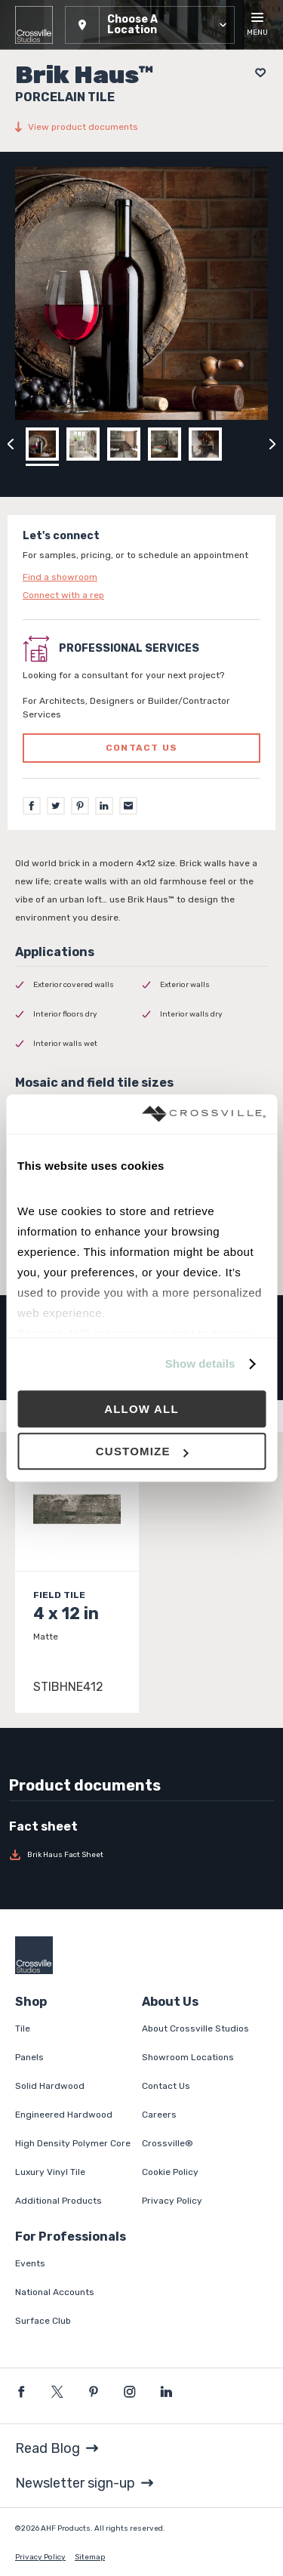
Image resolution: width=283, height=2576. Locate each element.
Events (30, 2263)
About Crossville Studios (195, 2028)
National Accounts (54, 2292)
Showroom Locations (188, 2057)
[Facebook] (32, 806)
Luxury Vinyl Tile (50, 2172)
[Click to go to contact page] (141, 577)
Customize (142, 1451)
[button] (150, 25)
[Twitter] (56, 806)
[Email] (128, 806)
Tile (22, 2028)
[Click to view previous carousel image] (11, 444)
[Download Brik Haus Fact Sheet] (141, 1855)
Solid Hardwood (50, 2086)
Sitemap (90, 2557)
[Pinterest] (80, 806)
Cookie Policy (170, 2172)
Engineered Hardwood (63, 2114)
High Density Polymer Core (73, 2143)
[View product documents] (141, 127)
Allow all (141, 1408)
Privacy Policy (172, 2200)
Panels (29, 2057)
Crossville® (167, 2143)
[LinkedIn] (104, 806)
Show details (200, 1363)
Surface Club (43, 2320)
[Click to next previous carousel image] (272, 444)
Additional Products (58, 2200)
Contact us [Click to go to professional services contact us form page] (141, 747)
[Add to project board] (256, 73)
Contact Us (166, 2086)
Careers (159, 2114)
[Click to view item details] (77, 1579)
